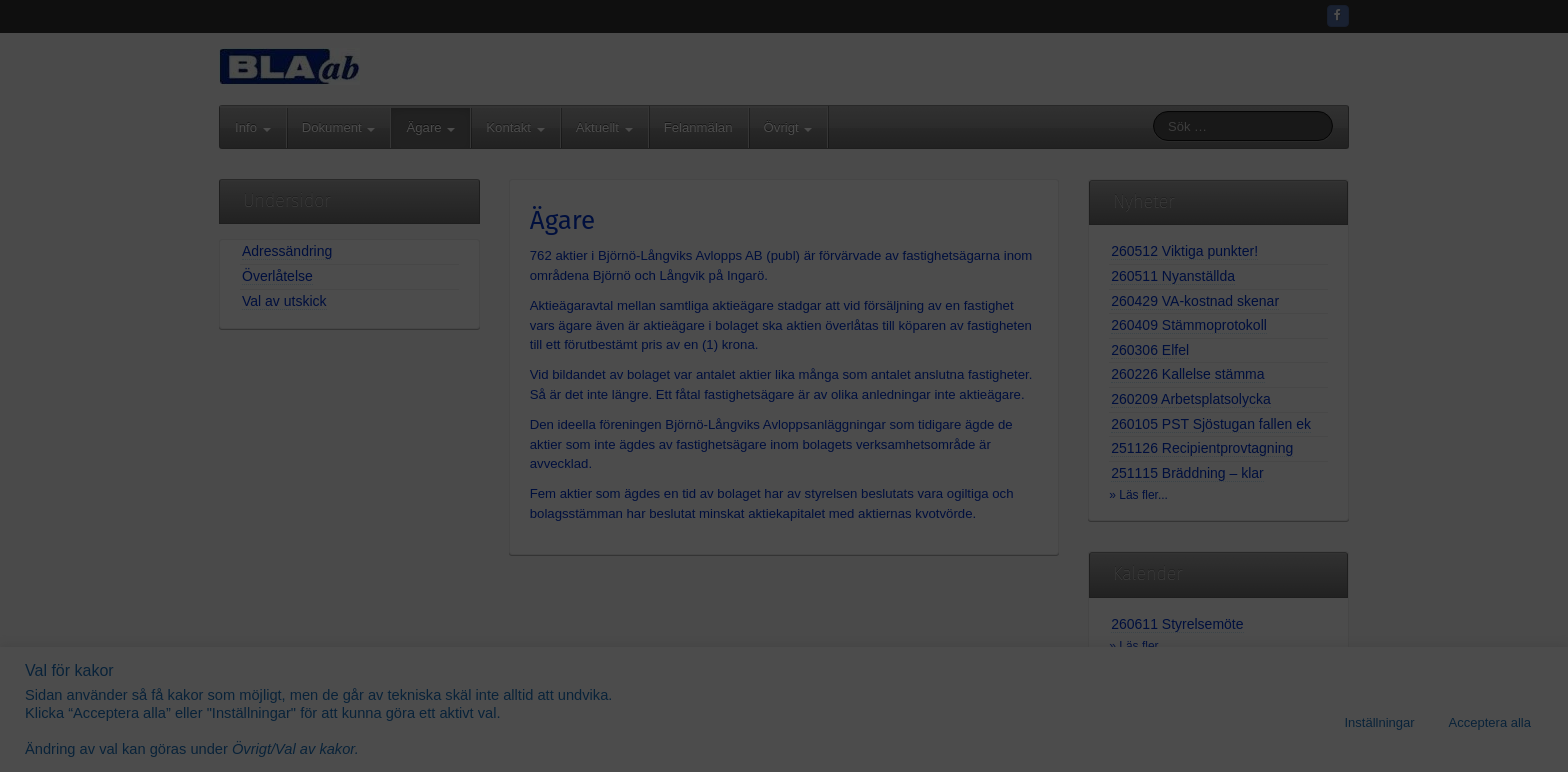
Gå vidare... (783, 525)
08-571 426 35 (832, 334)
